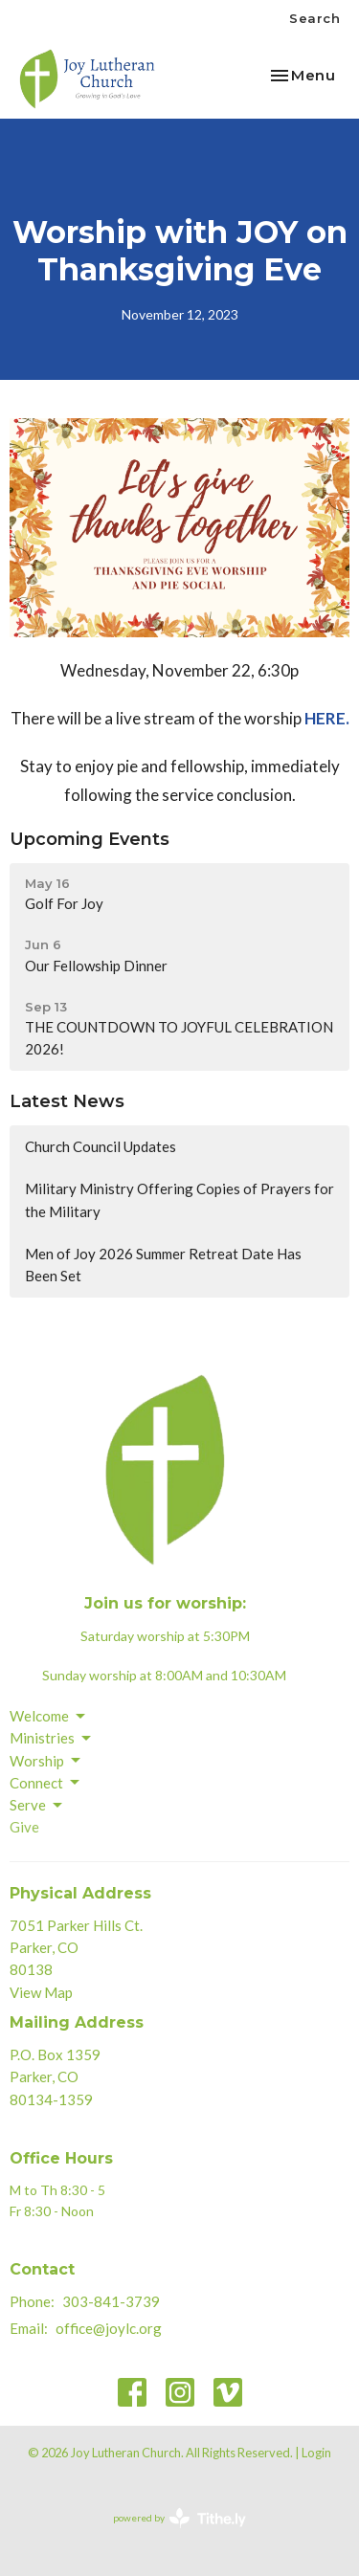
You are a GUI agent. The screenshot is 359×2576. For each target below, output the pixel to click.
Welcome (49, 1716)
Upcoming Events (89, 839)
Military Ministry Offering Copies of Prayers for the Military (179, 1199)
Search (314, 18)
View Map (41, 1992)
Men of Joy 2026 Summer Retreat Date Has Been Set (163, 1264)
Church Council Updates (100, 1146)
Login (316, 2452)
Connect (46, 1782)
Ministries (52, 1738)
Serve (37, 1805)
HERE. (326, 718)
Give (24, 1826)
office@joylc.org (109, 2328)
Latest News (67, 1101)
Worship (46, 1760)
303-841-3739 (111, 2301)
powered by (179, 2518)
